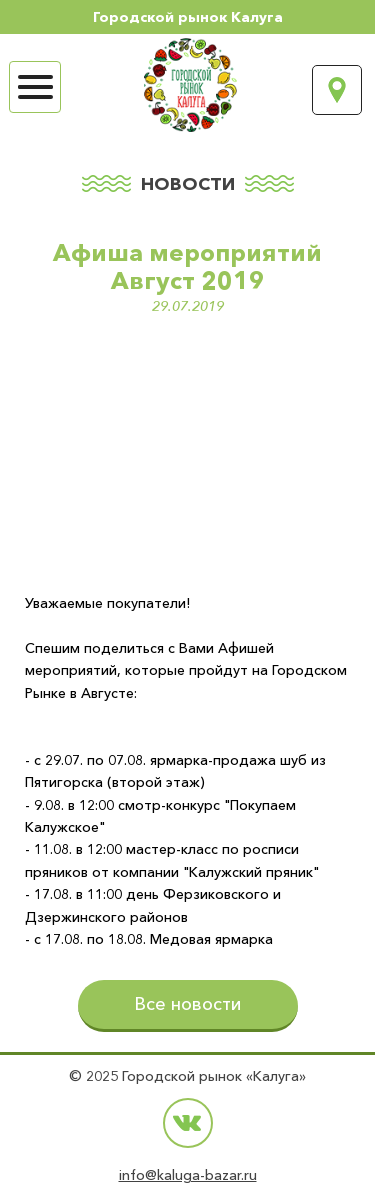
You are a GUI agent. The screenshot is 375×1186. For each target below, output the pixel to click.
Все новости (187, 1004)
